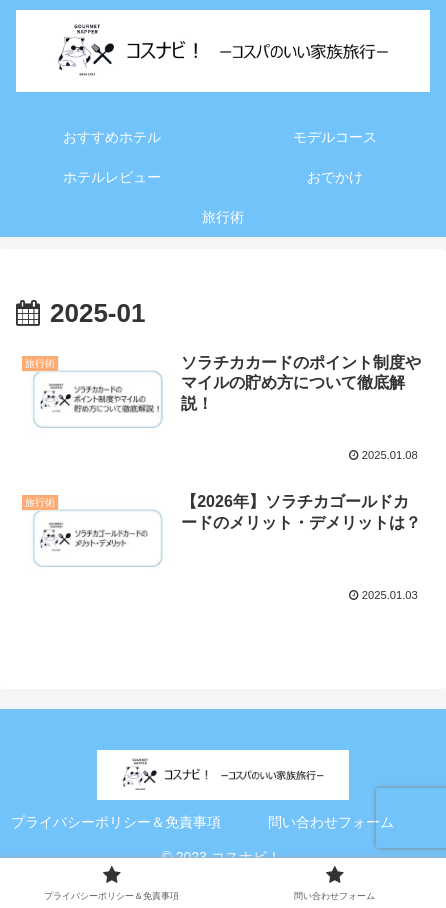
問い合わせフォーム (331, 822)
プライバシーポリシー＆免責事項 (116, 822)
